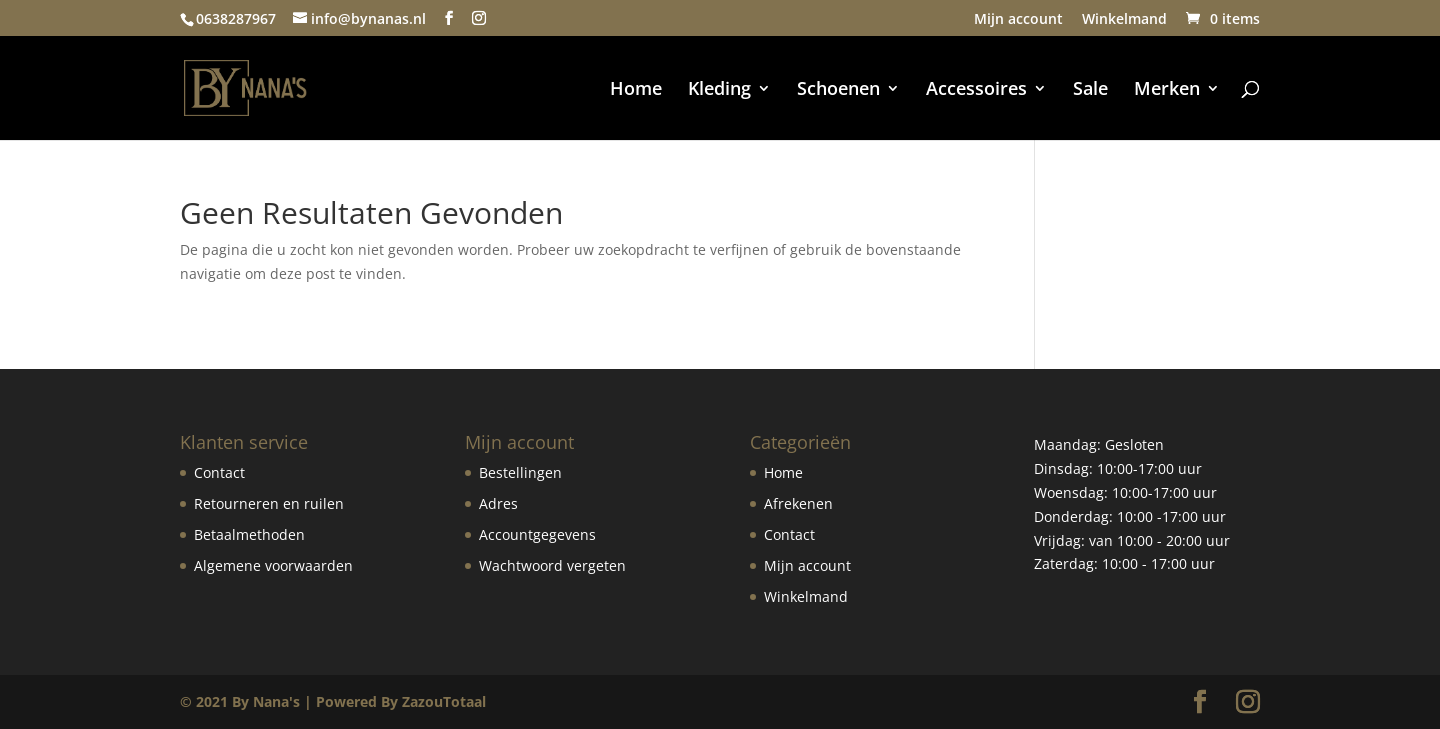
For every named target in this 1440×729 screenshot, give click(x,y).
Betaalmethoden (249, 534)
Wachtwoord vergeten (552, 565)
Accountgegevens (537, 534)
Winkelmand (1124, 20)
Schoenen (838, 90)
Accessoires (976, 90)
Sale (1090, 90)
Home (636, 90)
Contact (219, 472)
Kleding (719, 90)
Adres (498, 503)
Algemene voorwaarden (273, 565)
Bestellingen (520, 472)
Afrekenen (798, 503)
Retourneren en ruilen (269, 503)
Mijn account (1018, 20)
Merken (1167, 90)
